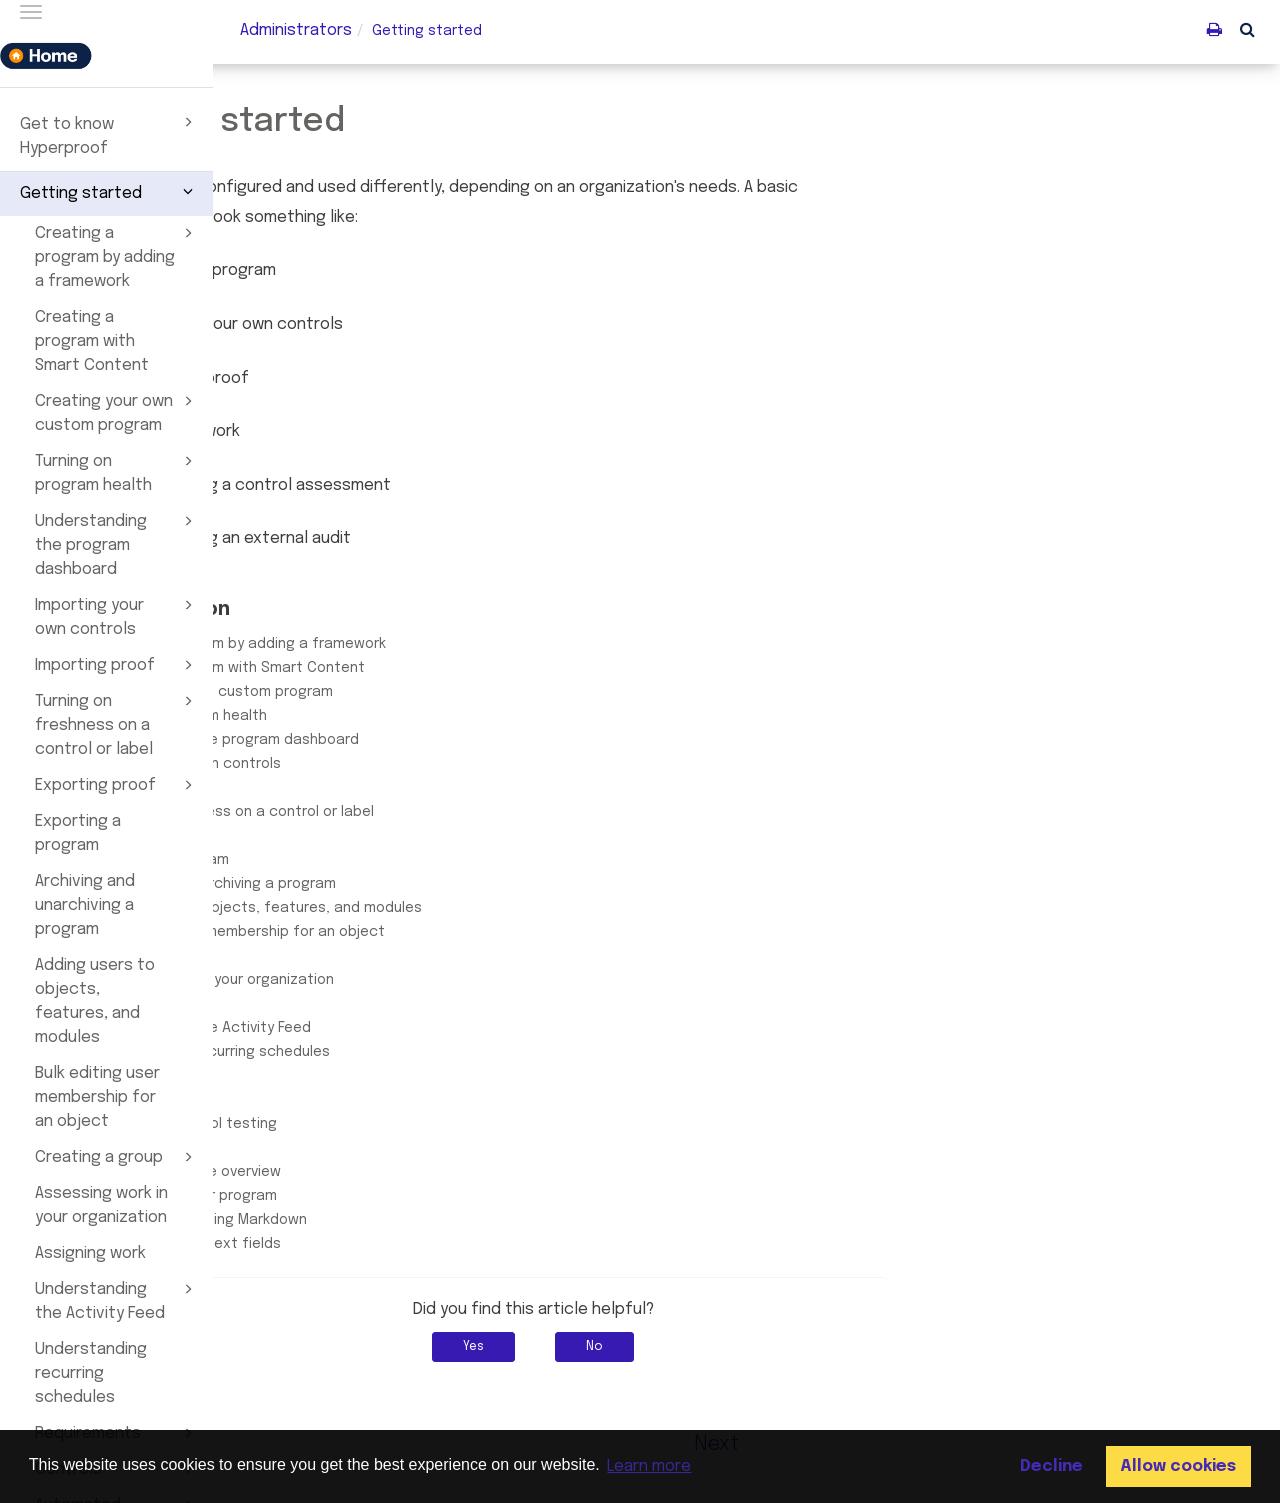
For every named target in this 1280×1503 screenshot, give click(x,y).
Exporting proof (117, 785)
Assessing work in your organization (101, 1205)
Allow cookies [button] (1178, 1466)
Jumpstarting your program (396, 1196)
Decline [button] (1051, 1466)
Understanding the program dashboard (117, 544)
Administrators (296, 30)
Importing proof (117, 665)
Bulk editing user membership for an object (97, 1097)
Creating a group (117, 1157)
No (808, 1347)
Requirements (349, 1076)
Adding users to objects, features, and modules (95, 1001)
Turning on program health (117, 472)
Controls (331, 1100)
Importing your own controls (117, 616)
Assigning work (90, 1253)
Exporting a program (78, 833)
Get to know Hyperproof (109, 134)
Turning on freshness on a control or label (117, 724)
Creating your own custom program (117, 412)
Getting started (109, 191)
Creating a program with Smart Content (92, 341)
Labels (324, 1148)
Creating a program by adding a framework (117, 256)
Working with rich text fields (398, 1244)
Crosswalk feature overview (398, 1172)
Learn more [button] (649, 1466)
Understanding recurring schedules (91, 1373)
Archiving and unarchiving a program (85, 905)
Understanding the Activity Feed (117, 1300)
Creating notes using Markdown (411, 1220)
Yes (687, 1347)
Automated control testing (396, 1124)
